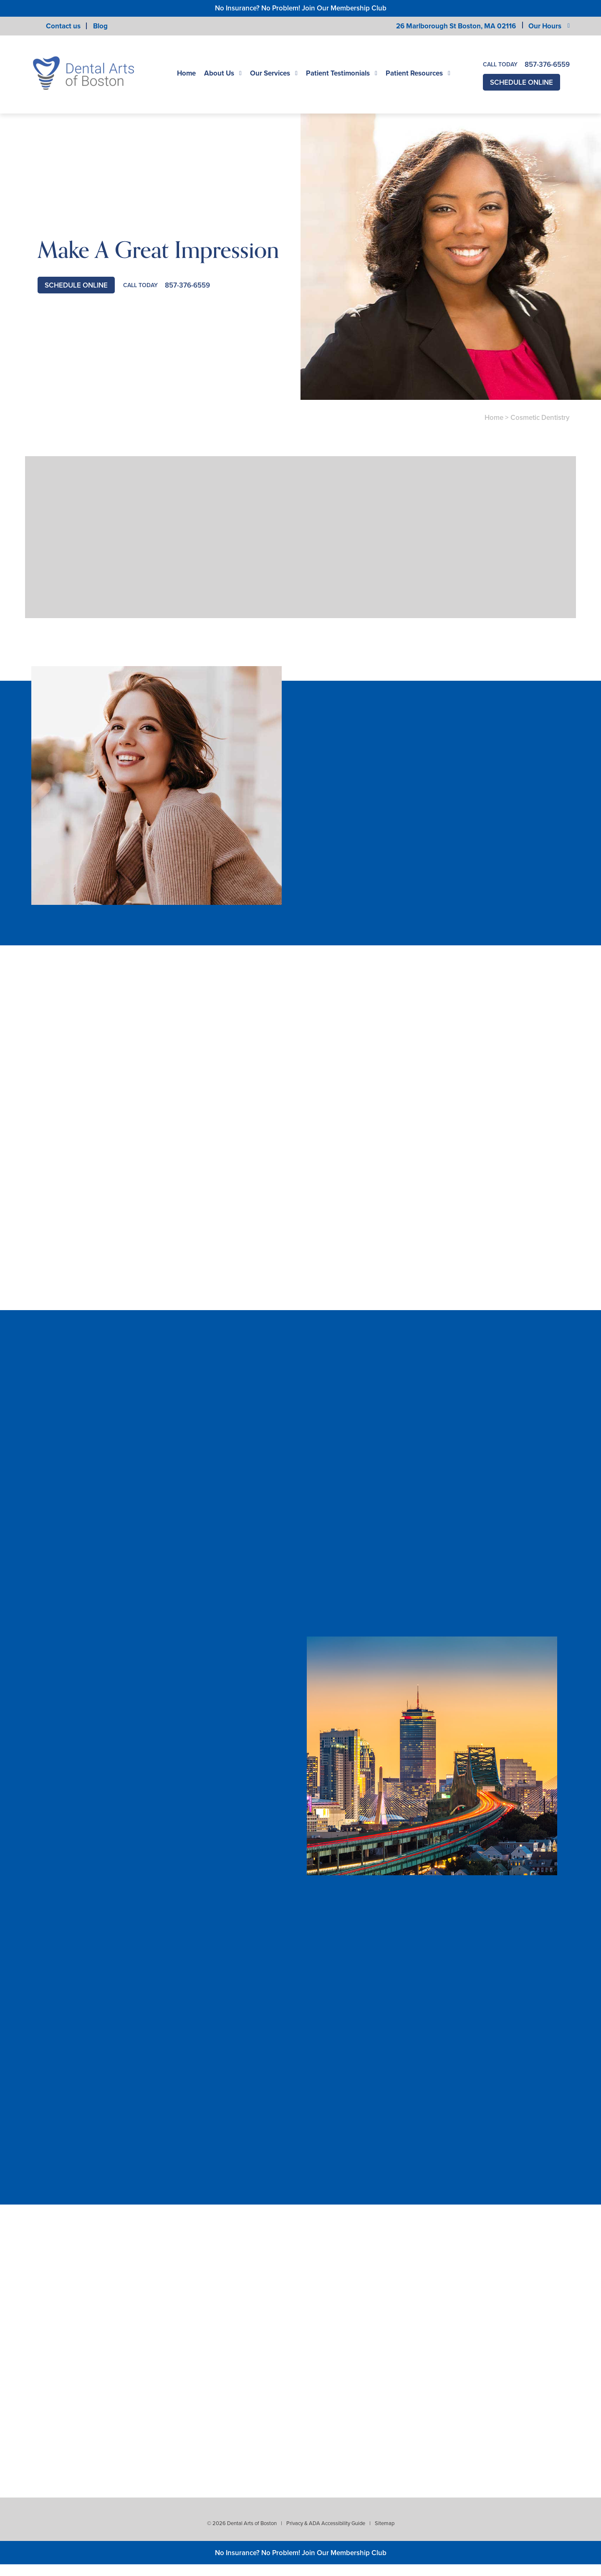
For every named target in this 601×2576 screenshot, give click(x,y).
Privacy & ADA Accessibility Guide (325, 2523)
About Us (219, 73)
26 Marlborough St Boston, (456, 26)
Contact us (63, 26)
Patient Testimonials (338, 73)
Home (186, 73)
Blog (100, 26)
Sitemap (384, 2523)
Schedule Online (521, 82)
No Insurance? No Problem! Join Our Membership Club (300, 8)
